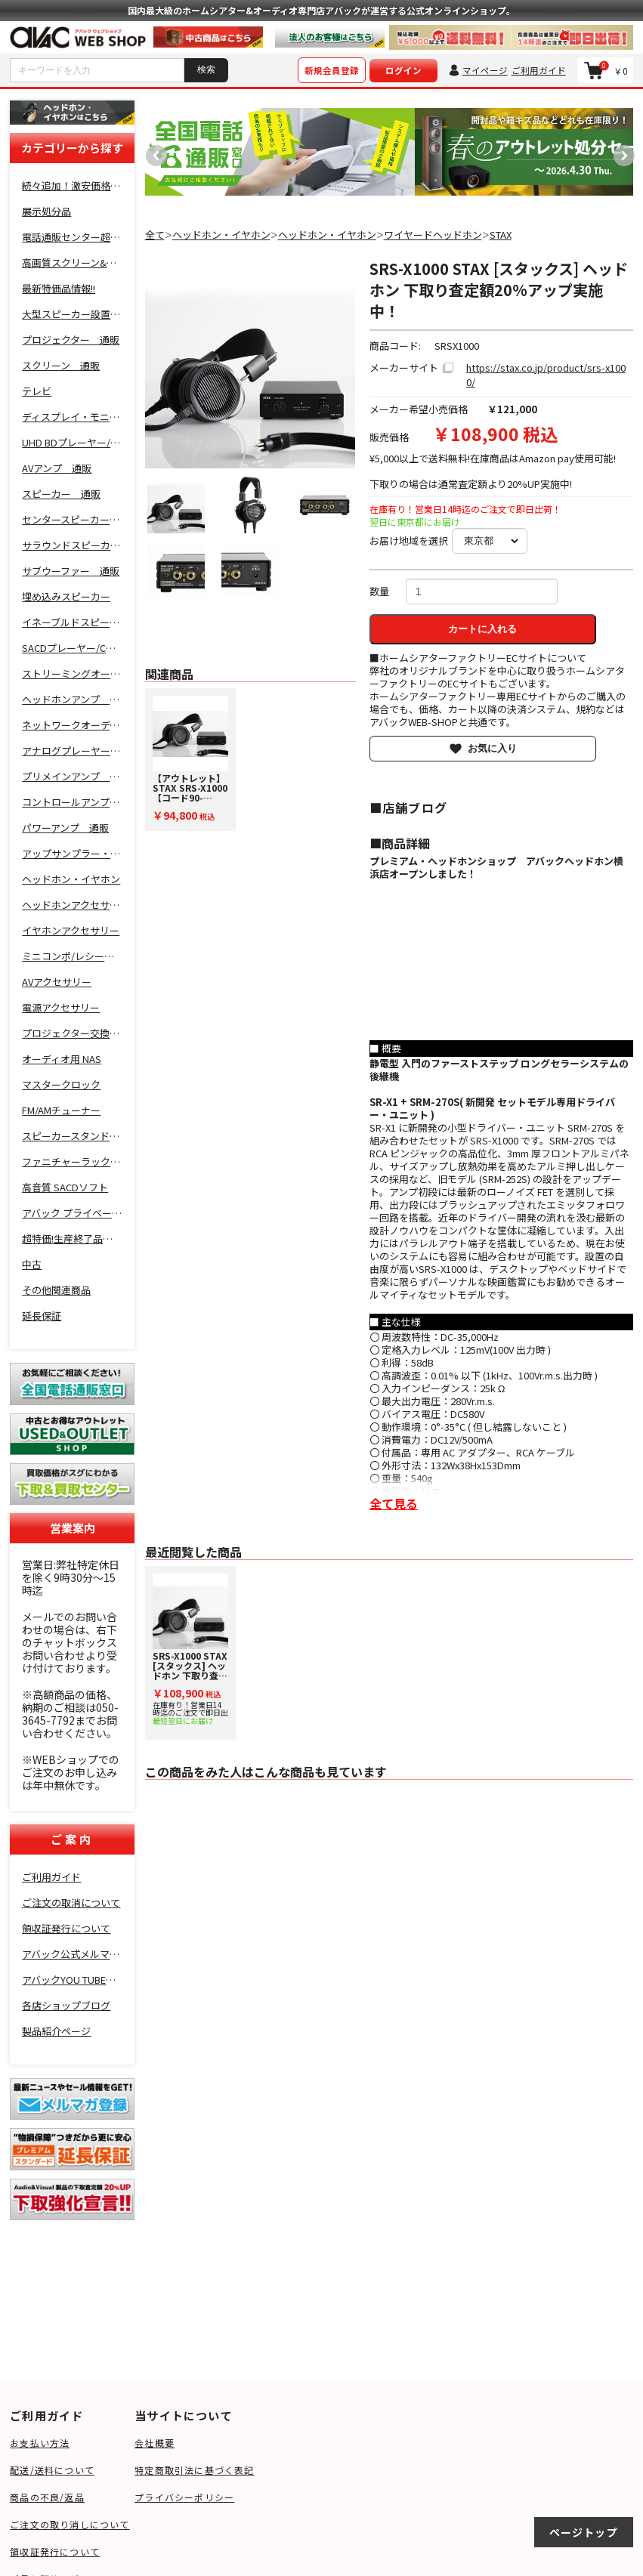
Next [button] (620, 151)
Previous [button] (152, 151)
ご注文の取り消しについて (69, 2524)
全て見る (393, 1503)
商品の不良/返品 (47, 2497)
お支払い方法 (40, 2442)
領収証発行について (55, 2551)
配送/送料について (52, 2469)
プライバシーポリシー (184, 2497)
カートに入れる (482, 629)
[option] (280, 152)
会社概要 (154, 2442)
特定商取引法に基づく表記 (194, 2469)
